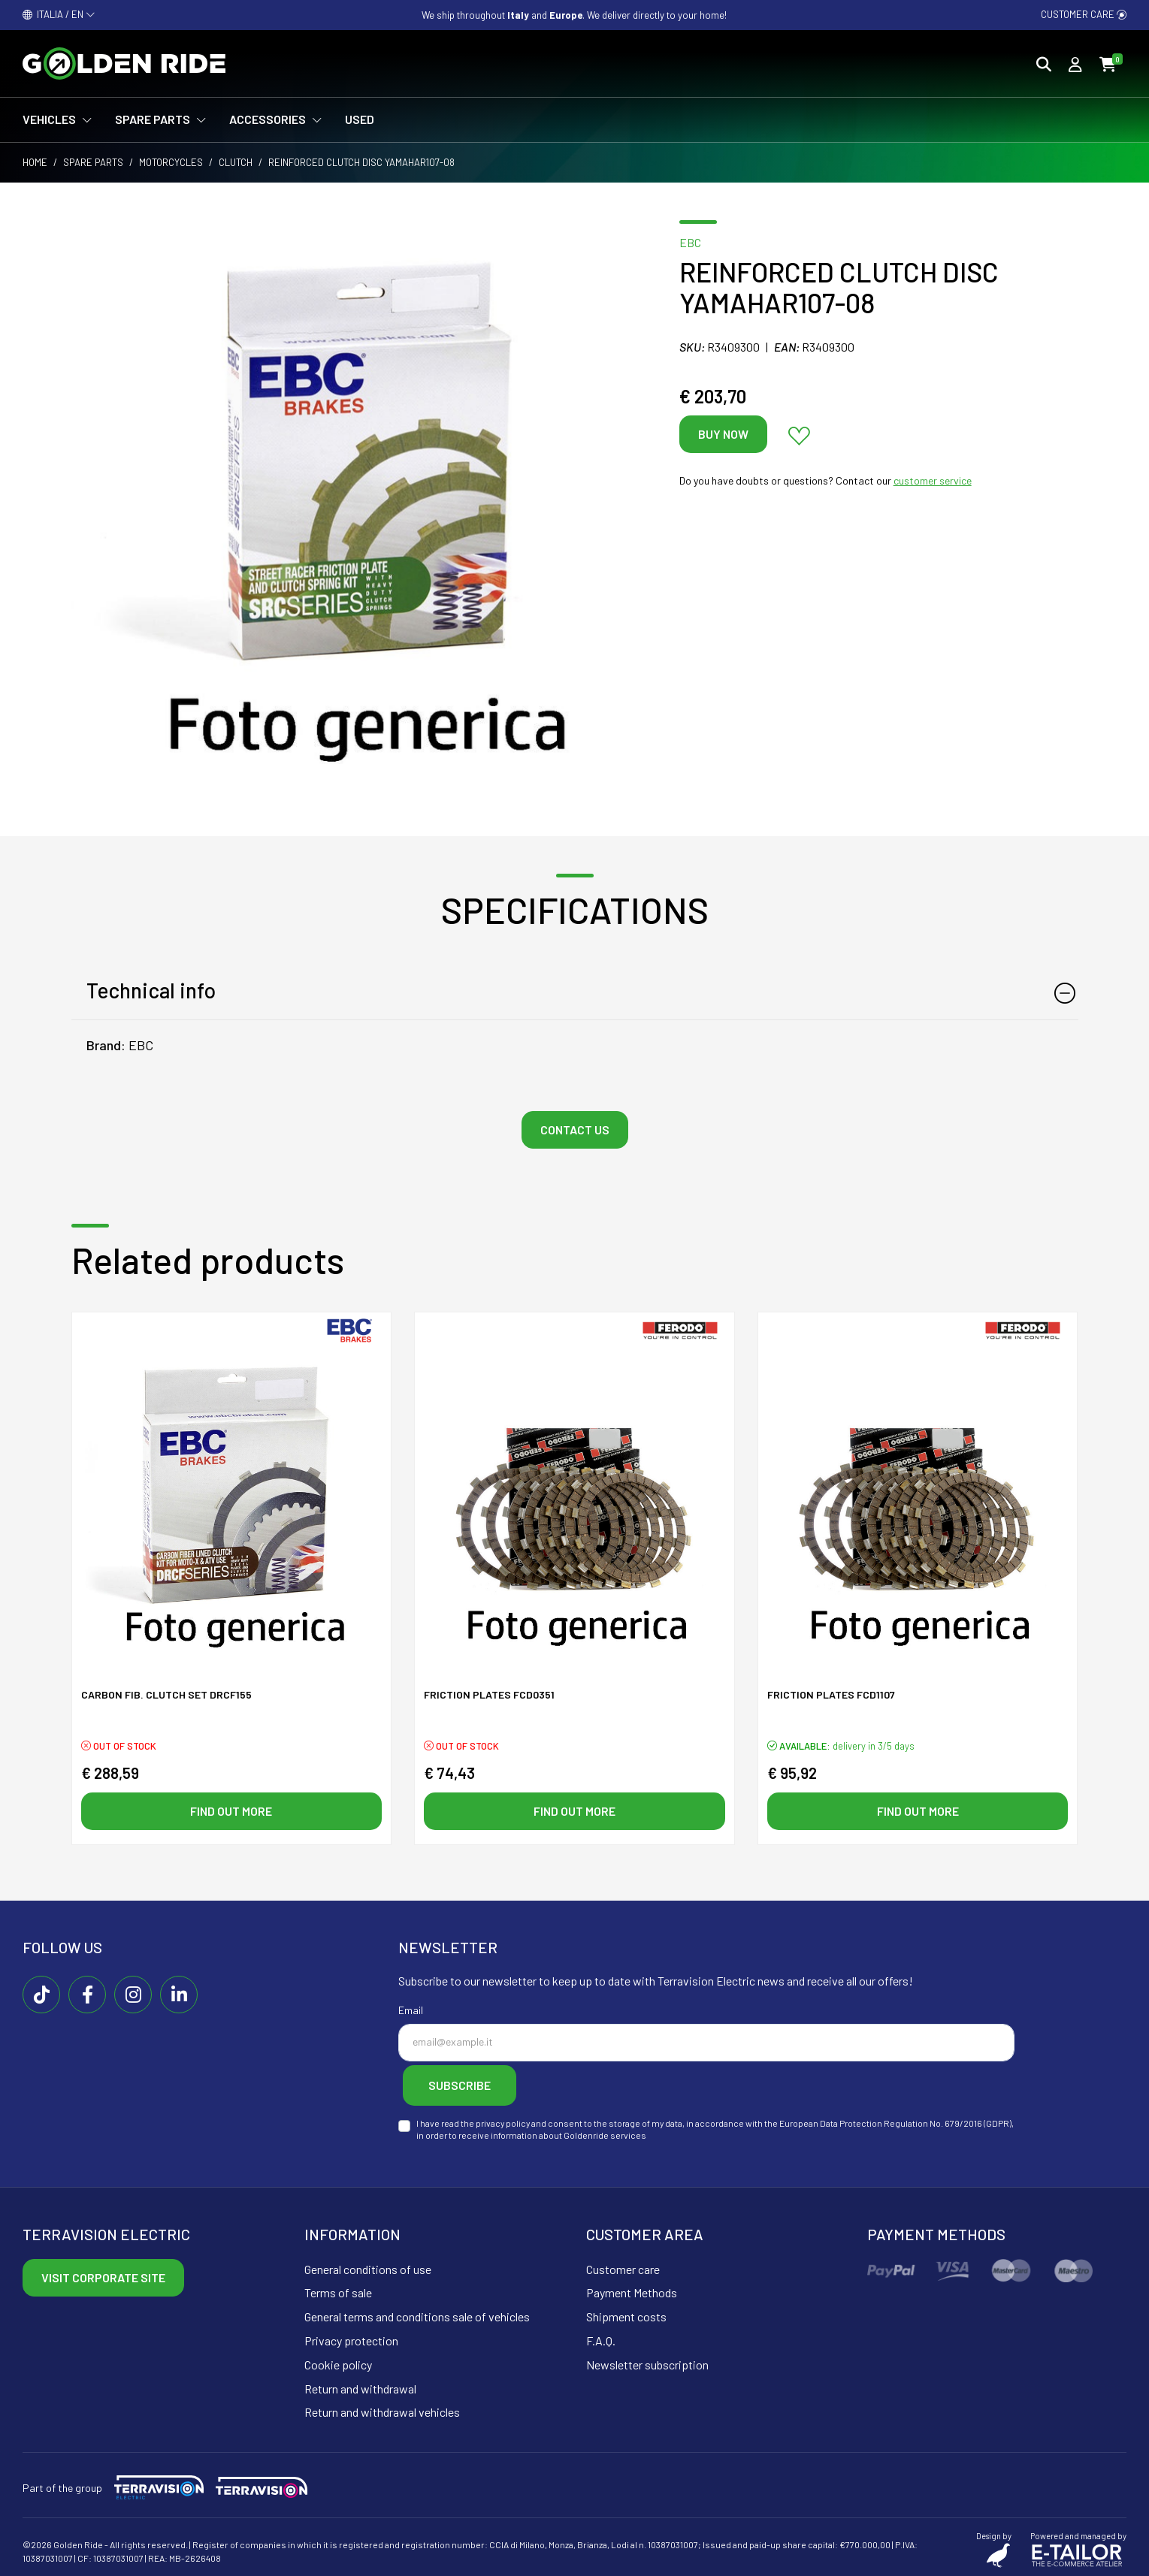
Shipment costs (626, 2313)
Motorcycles (171, 162)
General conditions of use (367, 2265)
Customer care (1083, 14)
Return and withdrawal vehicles (382, 2409)
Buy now (723, 434)
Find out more (231, 1812)
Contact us (574, 1129)
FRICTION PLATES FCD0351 (489, 1697)
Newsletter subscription (647, 2361)
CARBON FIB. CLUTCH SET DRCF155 (166, 1697)
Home (35, 162)
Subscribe (474, 2085)
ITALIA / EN (59, 14)
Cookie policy (338, 2361)
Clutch (235, 162)
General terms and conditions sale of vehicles (417, 2313)
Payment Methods (631, 2289)
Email (410, 2013)
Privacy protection (351, 2337)
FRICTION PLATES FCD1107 (831, 1697)
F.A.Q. (600, 2337)
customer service (932, 480)
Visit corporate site (103, 2273)
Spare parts (93, 162)
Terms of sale (338, 2289)
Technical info (151, 990)
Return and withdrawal (360, 2385)
